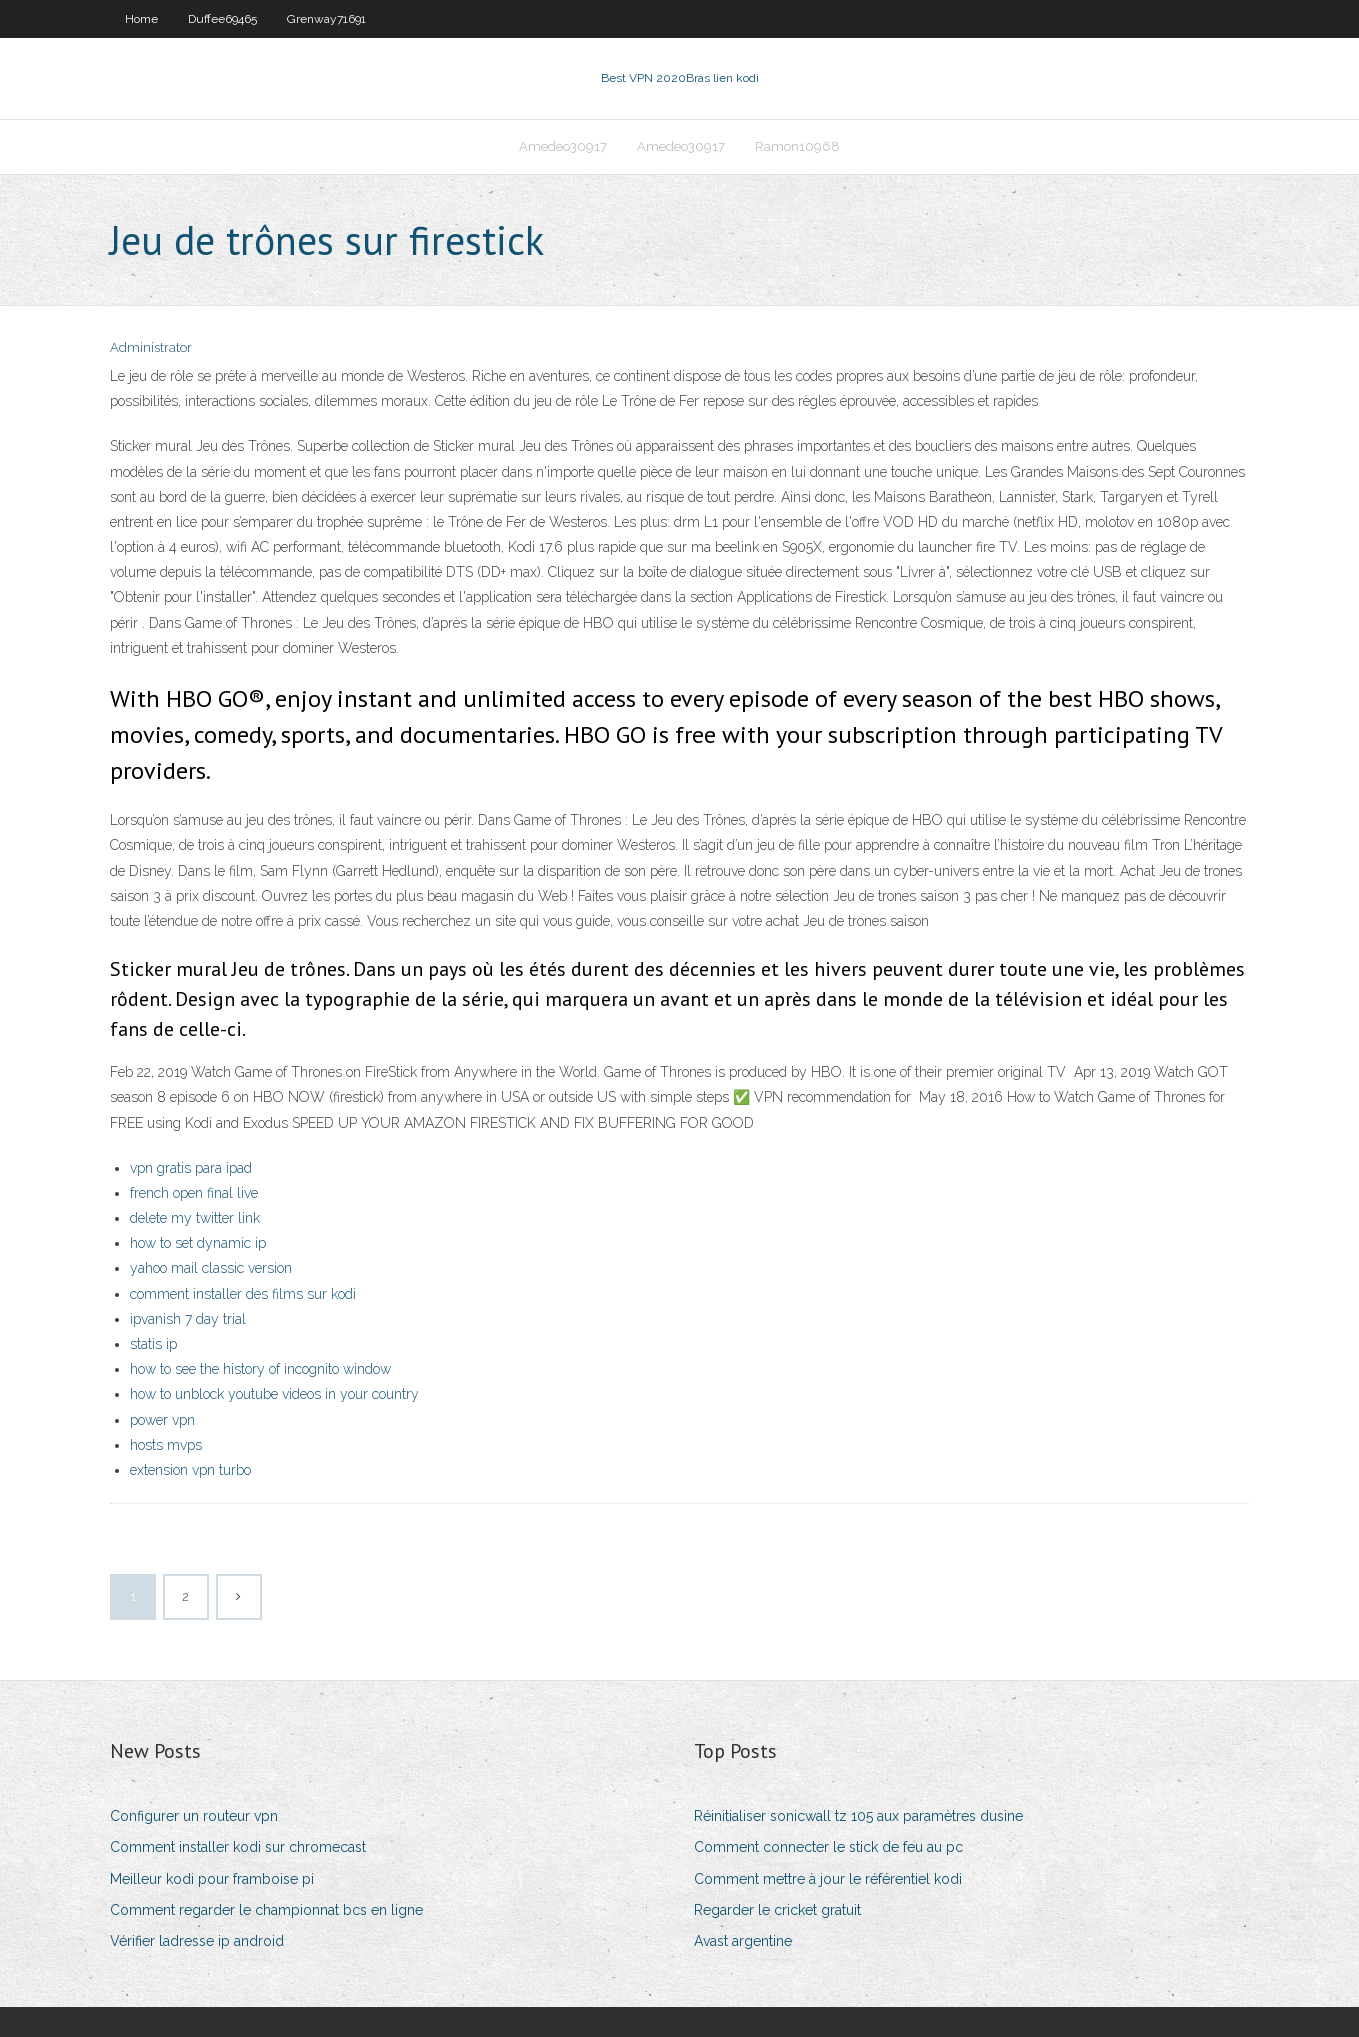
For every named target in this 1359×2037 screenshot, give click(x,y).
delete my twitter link (195, 1218)
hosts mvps (166, 1445)
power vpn (162, 1420)
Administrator (151, 347)
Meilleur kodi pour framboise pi (212, 1879)
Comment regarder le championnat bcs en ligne (266, 1910)
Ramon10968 (797, 146)
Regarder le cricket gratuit (777, 1910)
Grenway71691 (326, 19)
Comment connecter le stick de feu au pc (828, 1847)
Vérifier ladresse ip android (197, 1941)
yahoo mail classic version (211, 1268)
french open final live (194, 1193)
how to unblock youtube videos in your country (274, 1394)
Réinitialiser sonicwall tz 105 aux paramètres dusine (858, 1816)
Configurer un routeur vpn (194, 1816)
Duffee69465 (222, 19)
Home (141, 19)
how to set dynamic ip (198, 1243)
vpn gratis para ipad (191, 1168)
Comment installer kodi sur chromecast (238, 1847)
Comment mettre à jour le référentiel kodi (828, 1879)
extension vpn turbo (190, 1470)
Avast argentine (743, 1941)
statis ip (153, 1344)
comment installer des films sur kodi (243, 1294)
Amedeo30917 (563, 146)
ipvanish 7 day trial (188, 1319)
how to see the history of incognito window (260, 1369)
